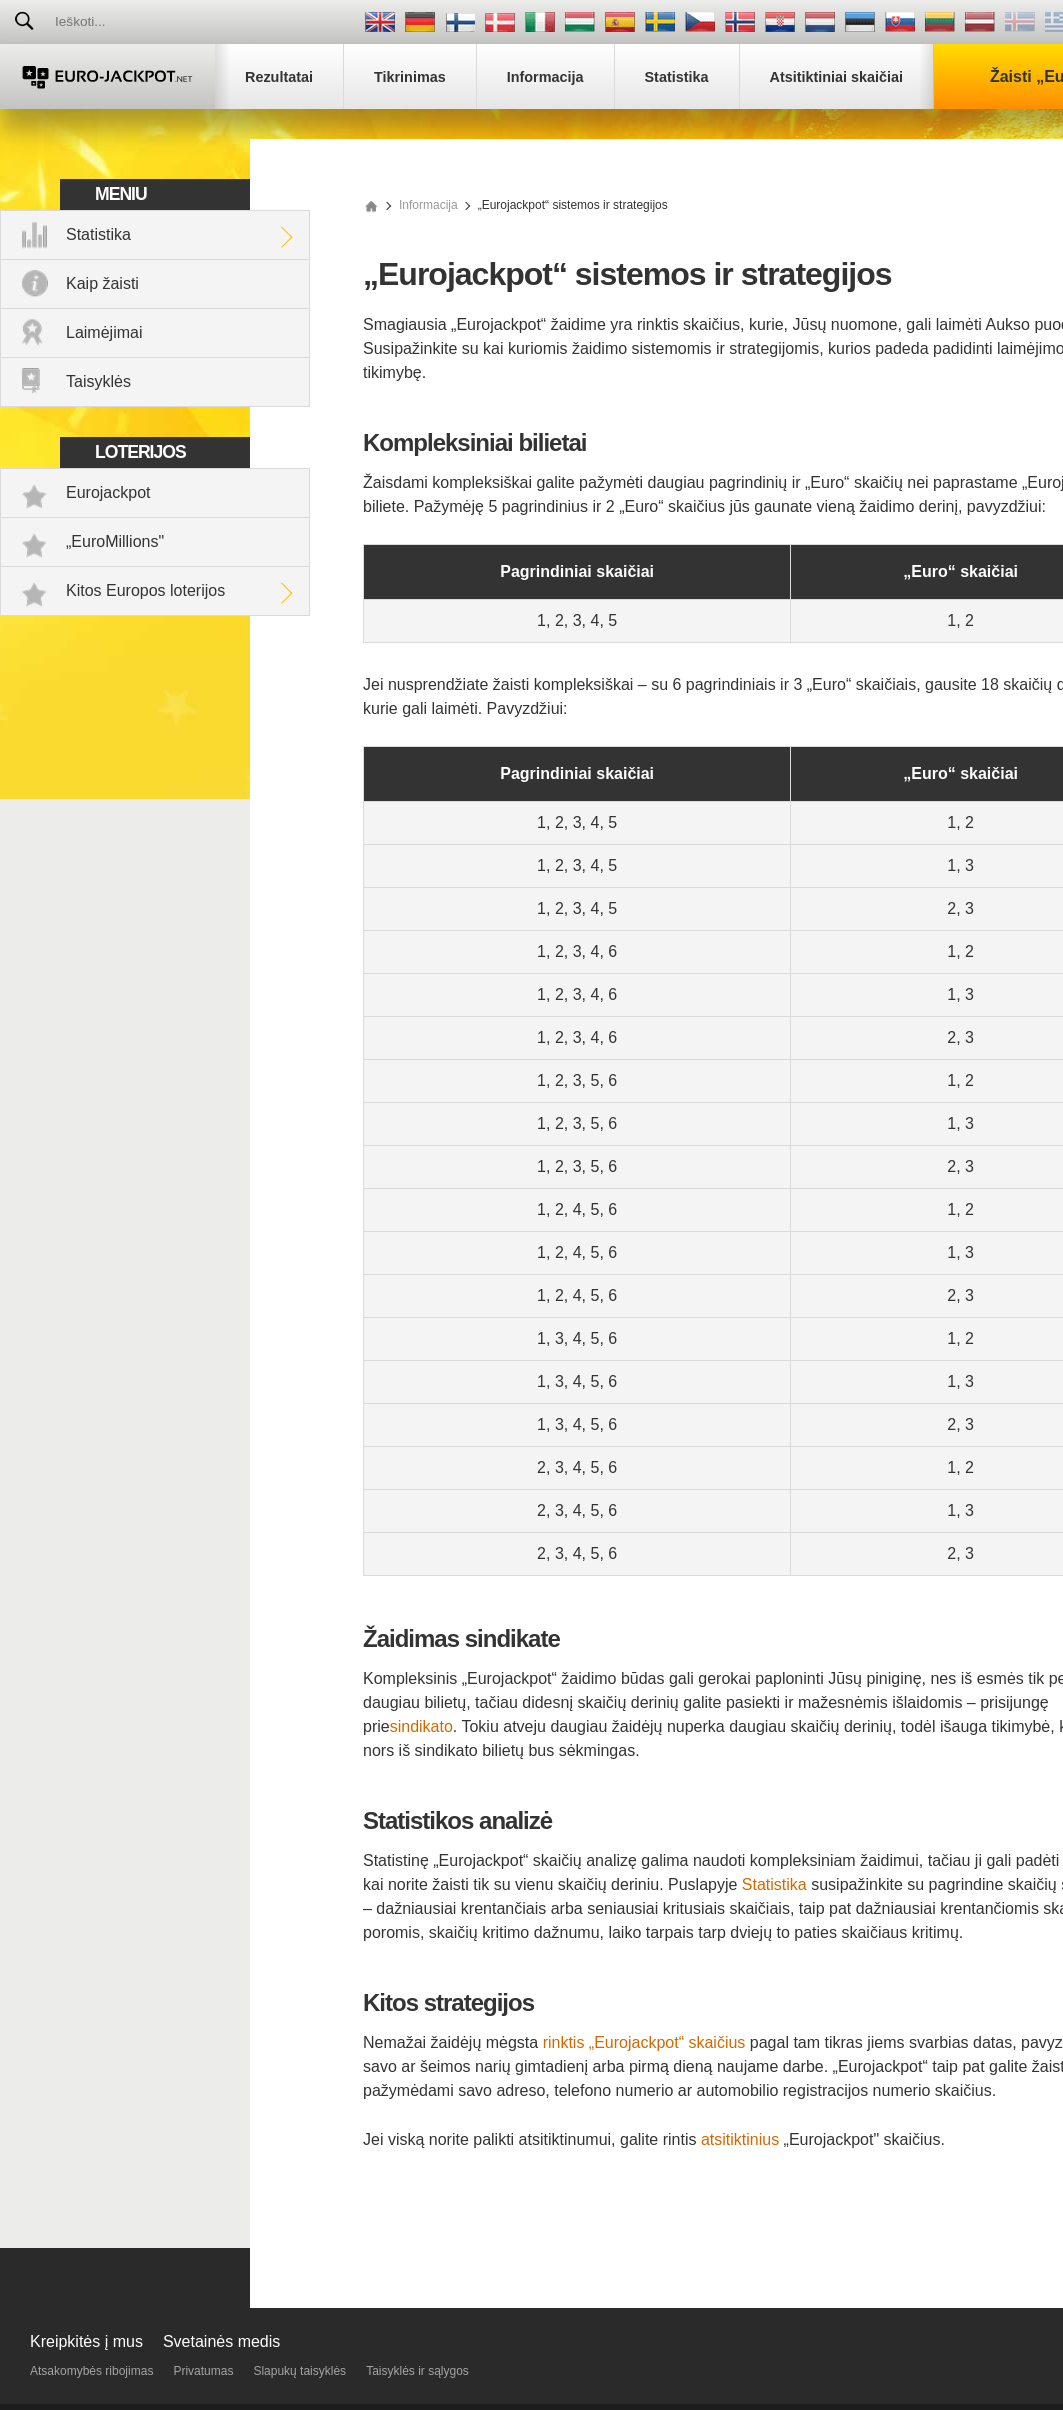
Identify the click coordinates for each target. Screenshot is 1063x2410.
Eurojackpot (108, 492)
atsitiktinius (740, 2139)
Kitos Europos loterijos (145, 590)
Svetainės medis (221, 2341)
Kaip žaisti (102, 283)
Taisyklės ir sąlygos (417, 2371)
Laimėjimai (104, 332)
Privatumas (203, 2371)
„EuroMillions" (115, 541)
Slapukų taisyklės (299, 2371)
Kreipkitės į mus (86, 2341)
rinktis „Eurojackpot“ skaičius (644, 2042)
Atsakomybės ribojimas (91, 2371)
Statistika (98, 234)
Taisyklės (98, 381)
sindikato (421, 1726)
